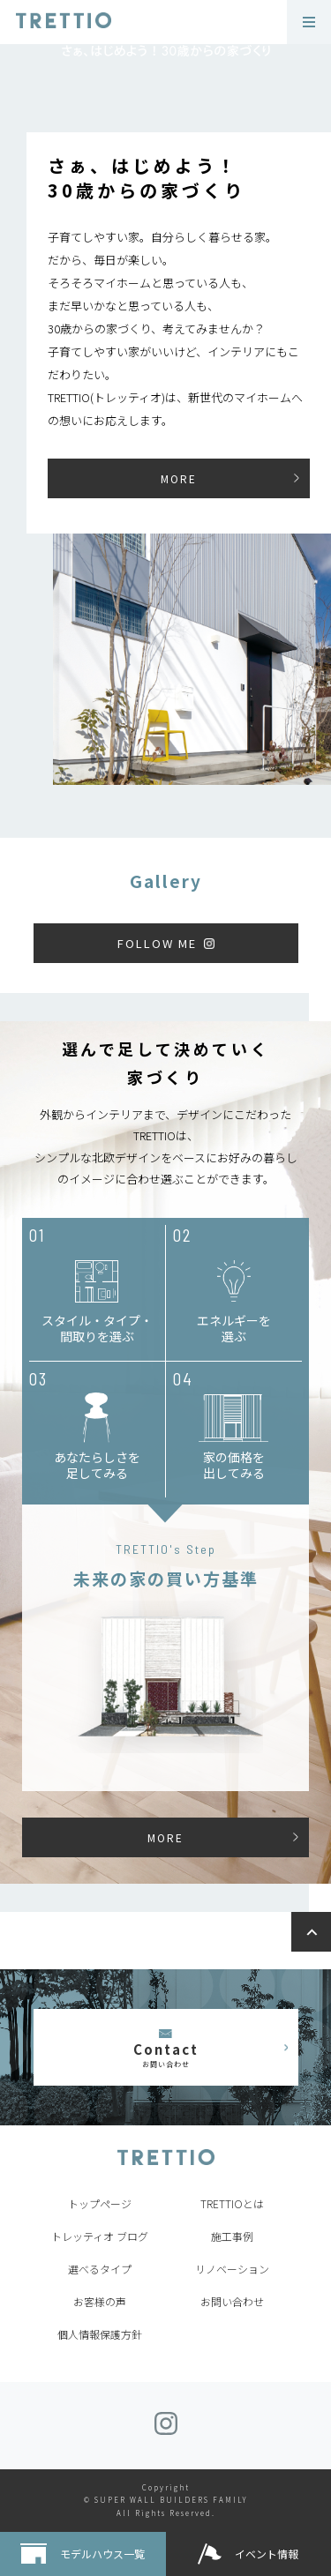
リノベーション (232, 2268)
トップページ (100, 2203)
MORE (179, 478)
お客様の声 (99, 2301)
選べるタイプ (100, 2268)
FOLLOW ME (157, 943)
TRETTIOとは (232, 2203)
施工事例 (232, 2236)
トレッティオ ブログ (99, 2236)
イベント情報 (266, 2553)
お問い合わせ (232, 2301)
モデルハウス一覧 (102, 2553)
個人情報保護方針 (99, 2333)
